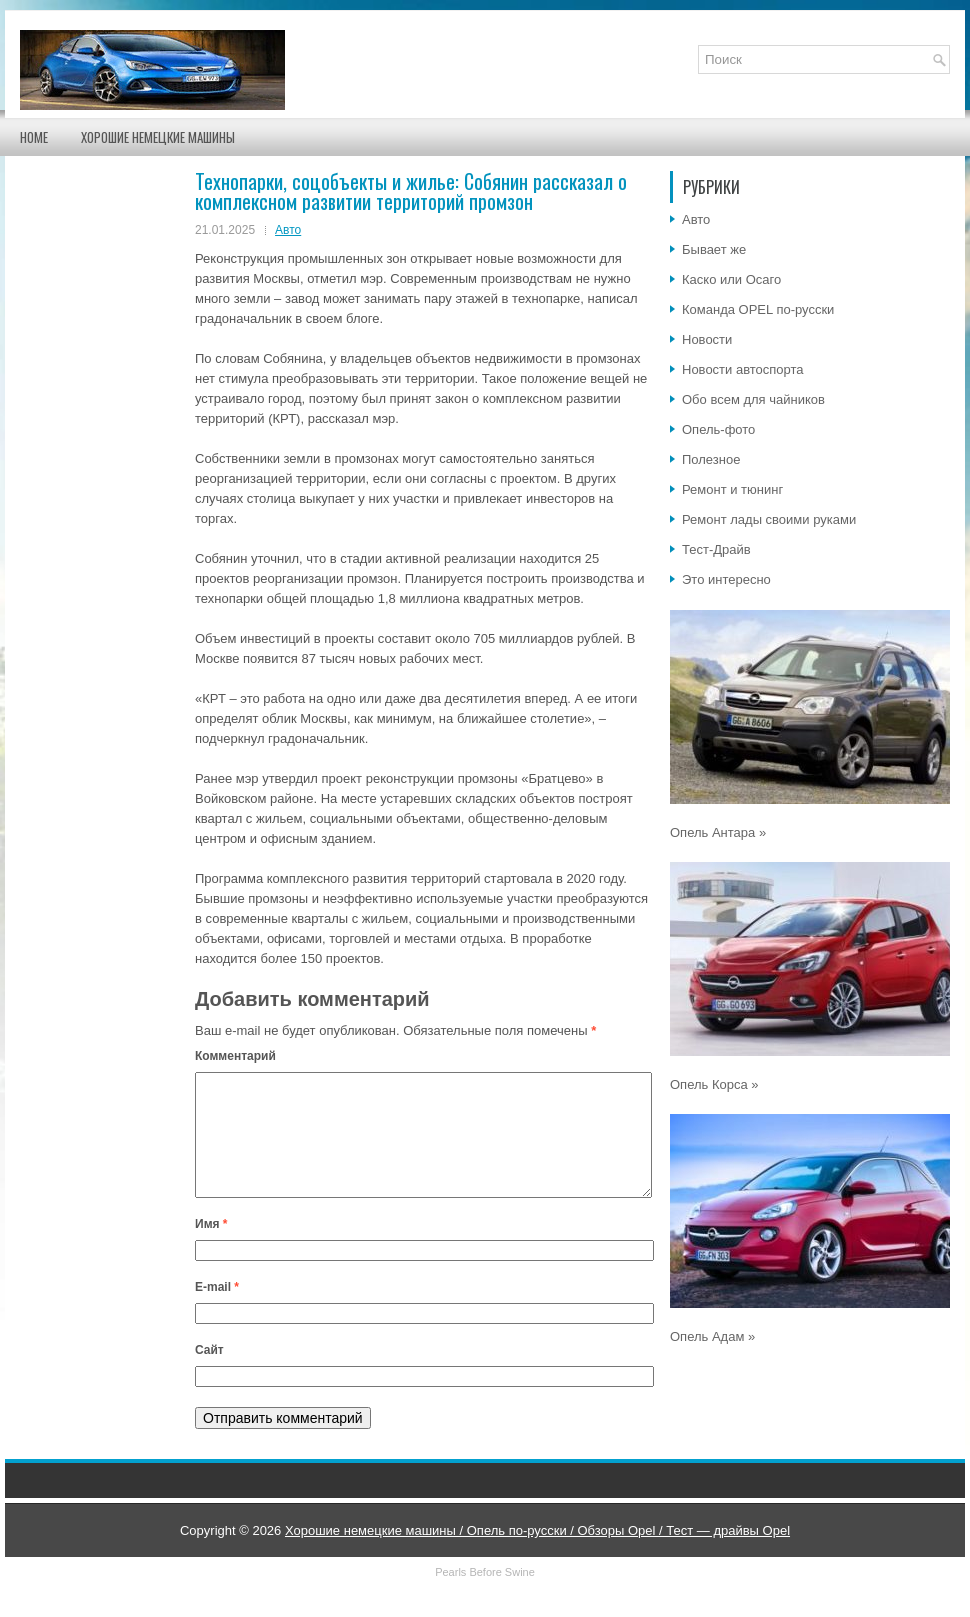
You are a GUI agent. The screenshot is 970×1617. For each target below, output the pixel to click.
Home (34, 137)
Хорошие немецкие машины (158, 137)
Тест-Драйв (716, 549)
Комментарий (235, 1056)
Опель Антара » (718, 832)
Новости (707, 339)
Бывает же (714, 249)
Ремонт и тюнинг (732, 489)
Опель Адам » (712, 1336)
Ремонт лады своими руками (769, 519)
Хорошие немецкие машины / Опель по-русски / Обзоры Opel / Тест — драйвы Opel (537, 1554)
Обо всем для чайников (753, 399)
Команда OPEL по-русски (758, 309)
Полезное (711, 459)
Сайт (209, 1374)
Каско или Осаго (731, 279)
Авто (288, 230)
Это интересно (726, 579)
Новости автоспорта (743, 369)
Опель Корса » (714, 1084)
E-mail (217, 1311)
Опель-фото (718, 429)
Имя (211, 1248)
